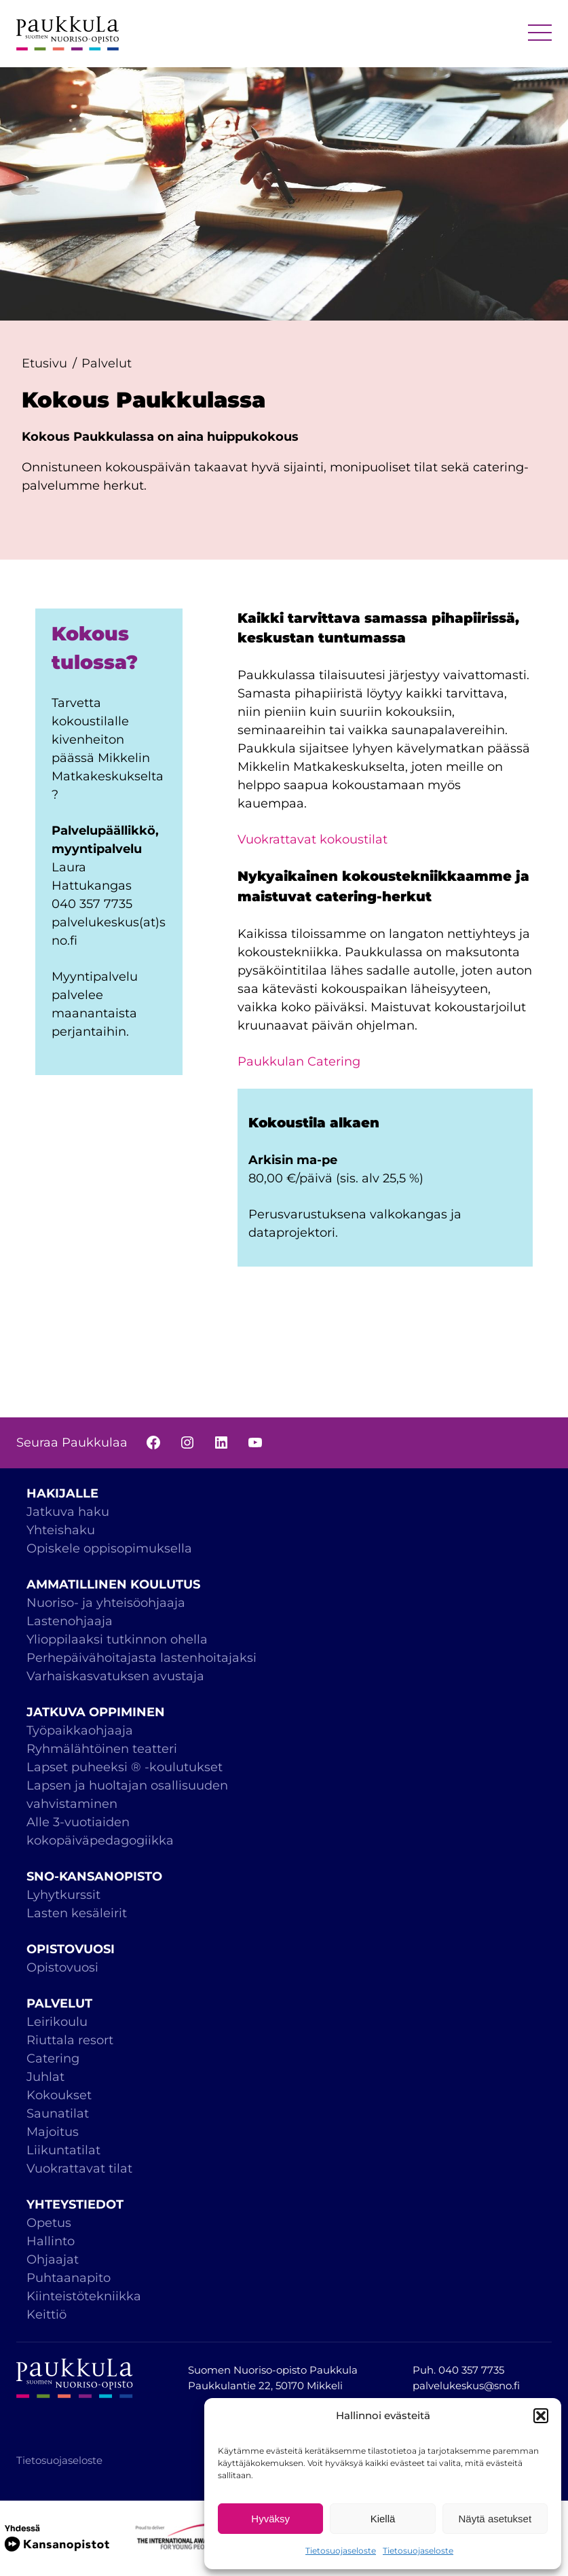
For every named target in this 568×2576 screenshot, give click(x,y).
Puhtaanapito (68, 2277)
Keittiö (46, 2314)
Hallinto (50, 2241)
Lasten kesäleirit (76, 1913)
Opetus (48, 2222)
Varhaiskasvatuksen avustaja (115, 1676)
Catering (52, 2058)
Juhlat (45, 2076)
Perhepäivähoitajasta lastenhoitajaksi (141, 1657)
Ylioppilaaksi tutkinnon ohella (117, 1639)
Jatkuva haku (67, 1511)
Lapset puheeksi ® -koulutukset (124, 1767)
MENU (540, 33)
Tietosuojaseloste (340, 2550)
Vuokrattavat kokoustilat (312, 839)
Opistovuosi (62, 1967)
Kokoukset (59, 2095)
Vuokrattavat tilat (79, 2168)
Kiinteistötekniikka (83, 2296)
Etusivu (44, 363)
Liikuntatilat (63, 2150)
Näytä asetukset (495, 2518)
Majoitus (52, 2131)
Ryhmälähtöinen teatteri (103, 1748)
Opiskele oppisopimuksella (109, 1548)
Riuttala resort (69, 2040)
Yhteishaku (60, 1530)
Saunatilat (57, 2113)
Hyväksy (270, 2518)
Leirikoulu (57, 2021)
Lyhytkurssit (63, 1894)
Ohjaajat (52, 2259)
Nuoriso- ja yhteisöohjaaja (105, 1602)
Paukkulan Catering (299, 1061)
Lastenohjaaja (69, 1621)
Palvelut (106, 363)
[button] (541, 2416)
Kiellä (383, 2518)
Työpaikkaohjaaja (79, 1730)
